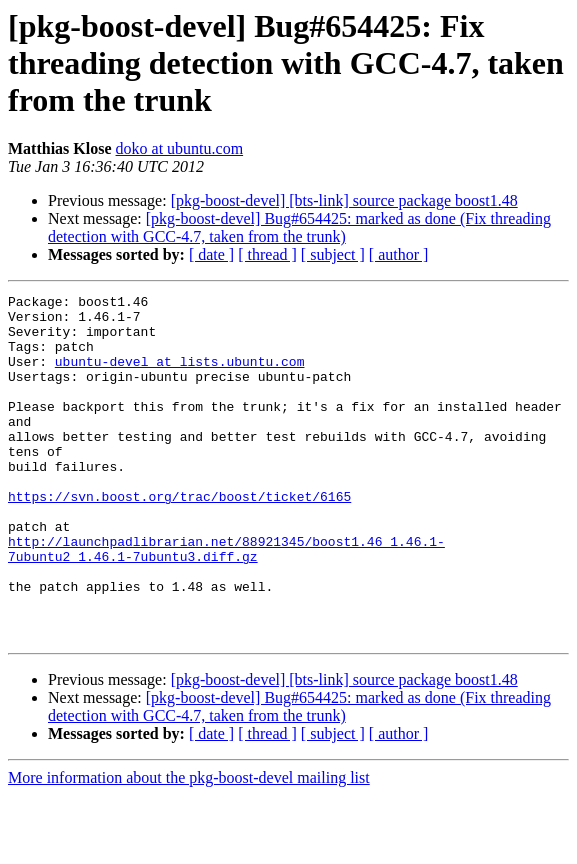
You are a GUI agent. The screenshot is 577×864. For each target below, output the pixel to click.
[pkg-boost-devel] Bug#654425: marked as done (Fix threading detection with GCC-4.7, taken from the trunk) (299, 227)
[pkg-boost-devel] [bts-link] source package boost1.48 (344, 200)
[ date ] (211, 254)
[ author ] (399, 254)
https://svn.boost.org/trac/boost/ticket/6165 (179, 538)
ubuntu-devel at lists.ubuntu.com (180, 376)
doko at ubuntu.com (180, 148)
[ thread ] (267, 254)
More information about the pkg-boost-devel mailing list (189, 846)
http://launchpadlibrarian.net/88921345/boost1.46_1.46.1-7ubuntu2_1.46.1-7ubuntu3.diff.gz (226, 601)
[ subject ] (333, 254)
